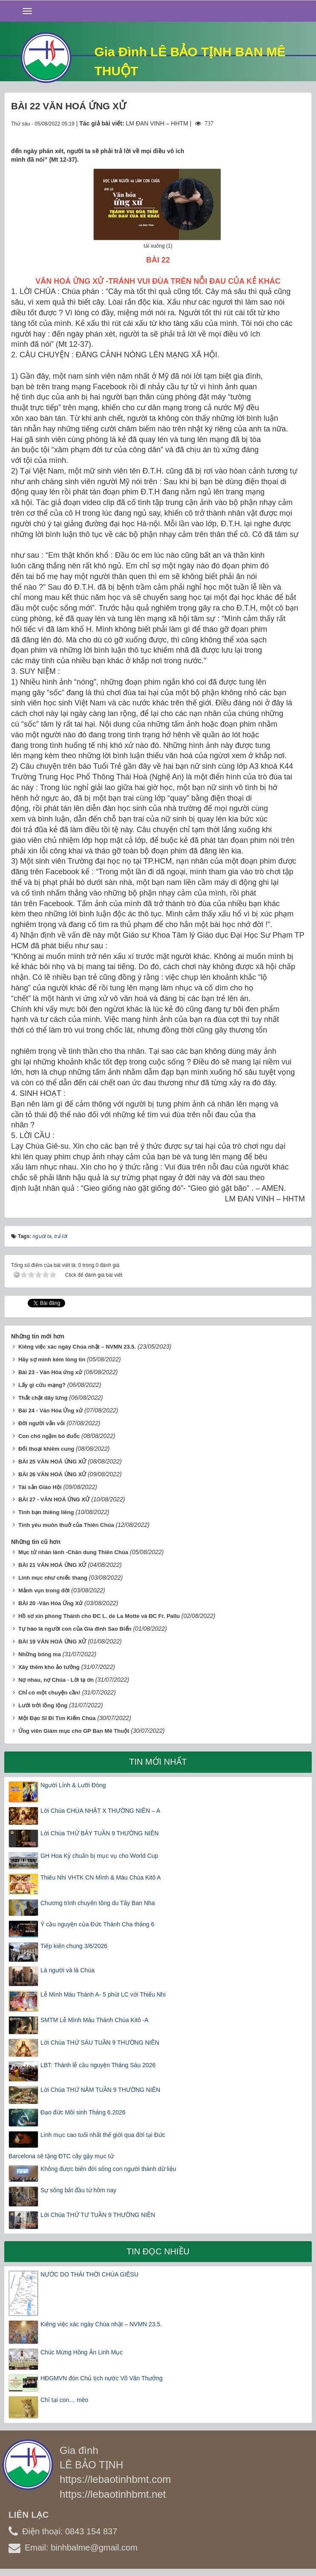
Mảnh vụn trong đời (43, 1590)
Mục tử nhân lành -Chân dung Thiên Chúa (73, 1552)
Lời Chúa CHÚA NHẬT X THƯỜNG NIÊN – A (100, 1810)
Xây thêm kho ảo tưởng (49, 1667)
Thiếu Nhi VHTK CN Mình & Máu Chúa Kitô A (100, 1877)
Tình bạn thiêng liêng (46, 1512)
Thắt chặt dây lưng (42, 1398)
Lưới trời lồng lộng (42, 1705)
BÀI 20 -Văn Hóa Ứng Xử (50, 1603)
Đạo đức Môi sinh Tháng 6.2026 (83, 2112)
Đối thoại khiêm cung (46, 1449)
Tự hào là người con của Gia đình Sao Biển (75, 1629)
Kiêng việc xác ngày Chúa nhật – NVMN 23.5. (77, 1347)
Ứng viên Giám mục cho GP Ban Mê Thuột (73, 1731)
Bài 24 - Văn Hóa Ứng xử (50, 1410)
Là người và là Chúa (67, 1970)
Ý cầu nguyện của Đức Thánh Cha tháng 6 (97, 1924)
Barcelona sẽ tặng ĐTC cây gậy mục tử (61, 2156)
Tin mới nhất (158, 1761)
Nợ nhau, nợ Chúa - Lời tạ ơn (56, 1680)
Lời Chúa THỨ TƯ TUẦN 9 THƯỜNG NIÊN (97, 2214)
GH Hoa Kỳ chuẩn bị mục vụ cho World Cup (99, 1855)
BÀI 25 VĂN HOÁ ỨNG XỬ (52, 1461)
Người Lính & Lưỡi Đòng (73, 1785)
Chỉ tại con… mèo (64, 2399)
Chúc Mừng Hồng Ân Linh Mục (81, 2352)
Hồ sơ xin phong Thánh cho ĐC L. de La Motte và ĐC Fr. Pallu (99, 1616)
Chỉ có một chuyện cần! (49, 1692)
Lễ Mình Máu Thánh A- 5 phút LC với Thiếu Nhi (103, 1994)
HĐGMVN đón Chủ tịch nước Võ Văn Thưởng (101, 2378)
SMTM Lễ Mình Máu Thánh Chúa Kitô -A (94, 2020)
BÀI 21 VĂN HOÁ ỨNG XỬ (52, 1565)
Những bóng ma (39, 1654)
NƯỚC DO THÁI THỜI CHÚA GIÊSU (89, 2274)
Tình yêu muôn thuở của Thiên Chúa (66, 1525)
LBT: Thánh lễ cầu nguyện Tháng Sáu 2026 (97, 2065)
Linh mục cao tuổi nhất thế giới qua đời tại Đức (102, 2134)
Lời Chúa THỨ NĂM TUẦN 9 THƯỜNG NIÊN (100, 2089)
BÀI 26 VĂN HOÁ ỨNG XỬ (52, 1474)
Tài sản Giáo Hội (40, 1487)
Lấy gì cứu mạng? (42, 1385)
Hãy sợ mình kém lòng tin (52, 1359)
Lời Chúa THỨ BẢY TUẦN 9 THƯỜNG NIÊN (99, 1833)
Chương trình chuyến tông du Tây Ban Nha (97, 1903)
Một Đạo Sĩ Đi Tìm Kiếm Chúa (57, 1718)
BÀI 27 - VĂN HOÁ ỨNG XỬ (53, 1499)
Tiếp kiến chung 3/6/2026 (73, 1946)
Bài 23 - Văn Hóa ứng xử (50, 1372)
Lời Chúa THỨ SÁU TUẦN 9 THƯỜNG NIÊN (99, 2042)
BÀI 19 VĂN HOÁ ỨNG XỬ (52, 1641)
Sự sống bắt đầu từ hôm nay (78, 2190)
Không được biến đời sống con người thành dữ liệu (108, 2168)
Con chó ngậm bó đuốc (49, 1436)
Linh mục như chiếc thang (52, 1578)
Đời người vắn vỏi (41, 1423)
